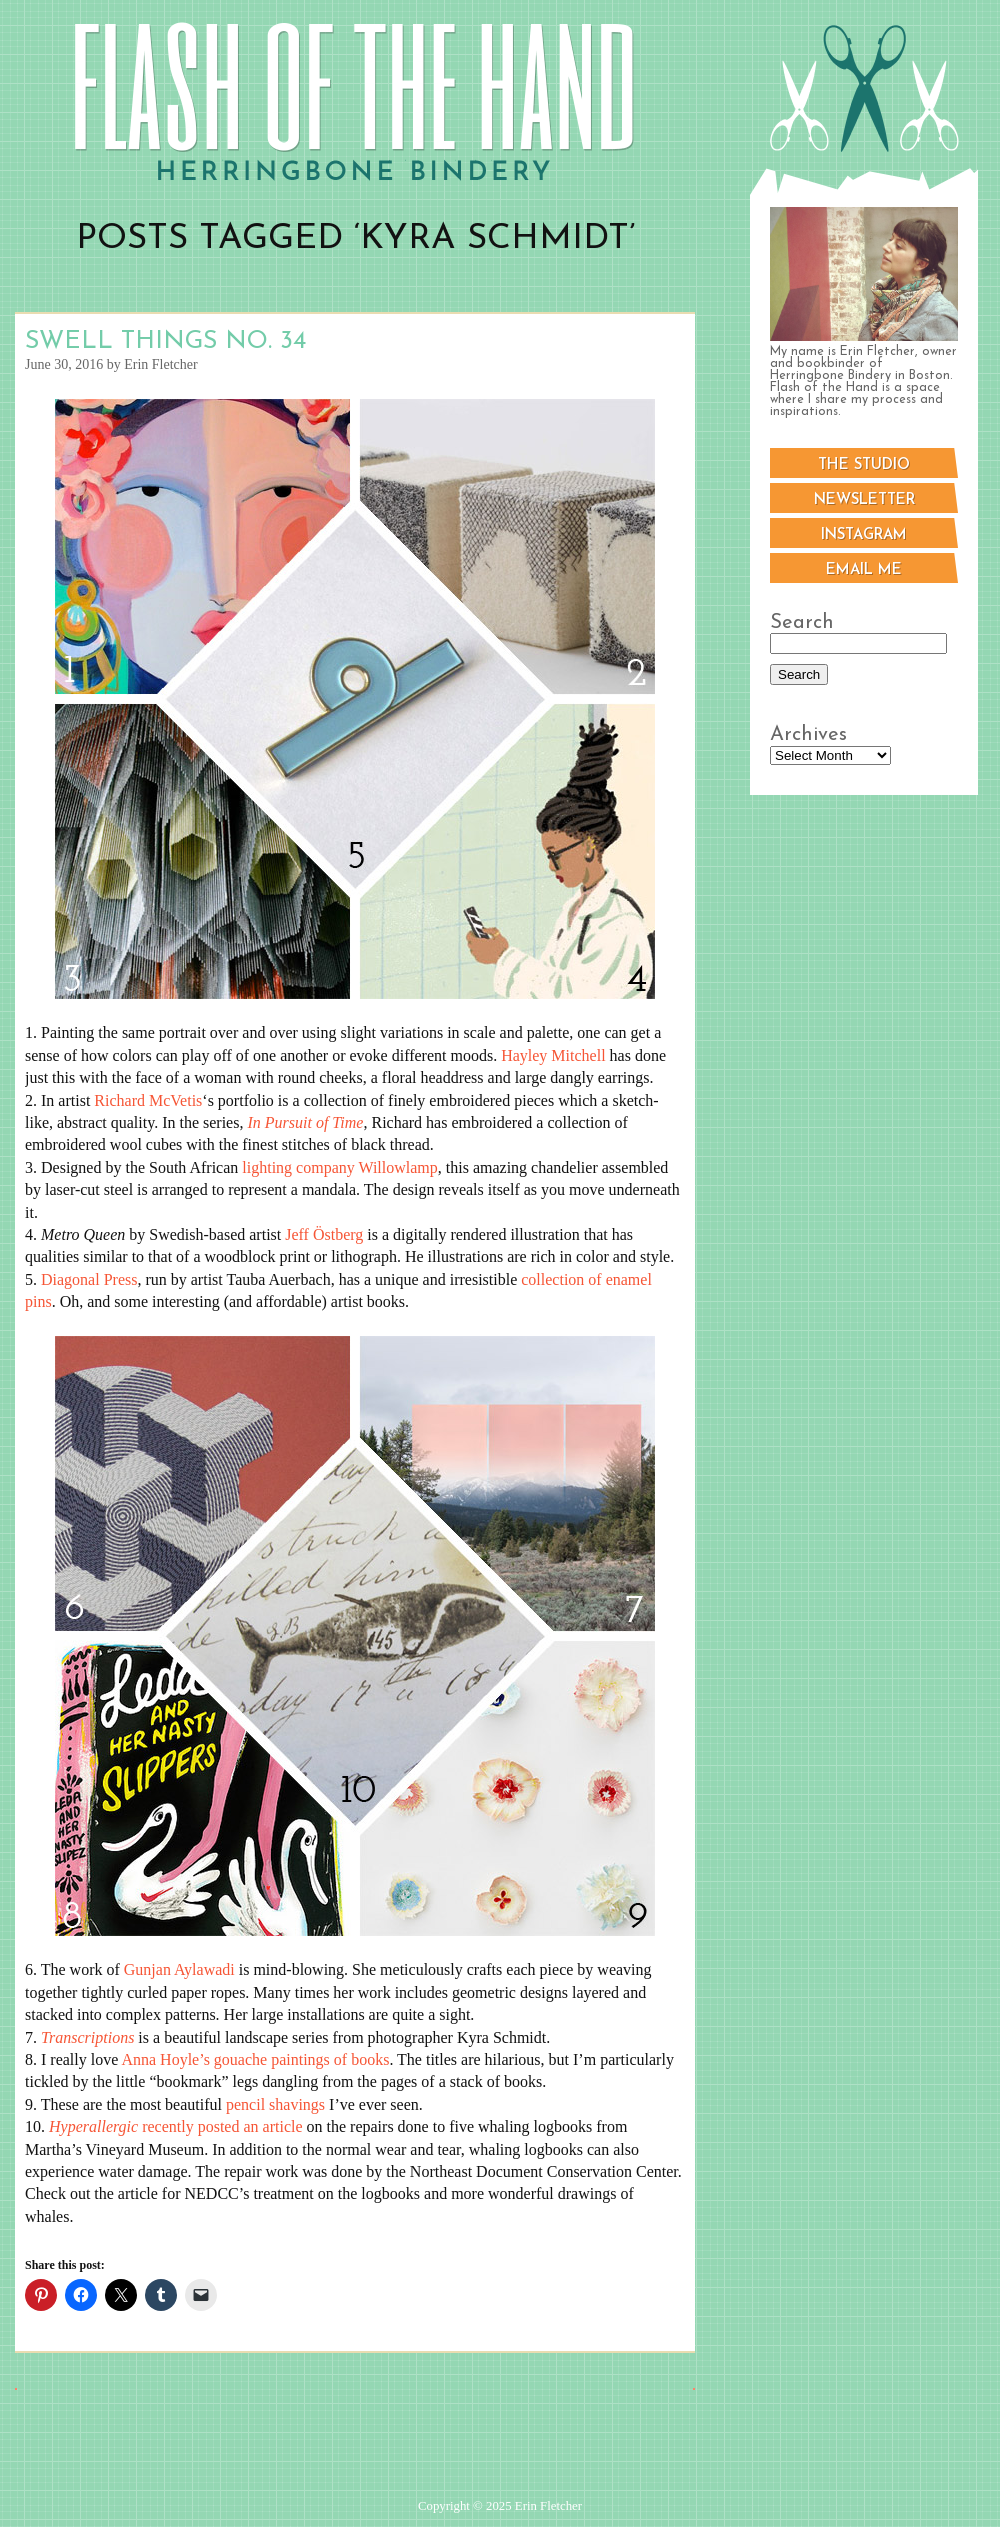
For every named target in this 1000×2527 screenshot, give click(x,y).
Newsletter (864, 500)
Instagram (864, 535)
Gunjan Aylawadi (179, 1969)
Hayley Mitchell (553, 1055)
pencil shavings (275, 2104)
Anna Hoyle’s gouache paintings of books (255, 2059)
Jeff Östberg (324, 1234)
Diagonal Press (89, 1279)
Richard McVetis (148, 1100)
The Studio (864, 465)
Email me (864, 570)
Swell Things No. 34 (165, 341)
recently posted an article (176, 2126)
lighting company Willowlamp (339, 1167)
